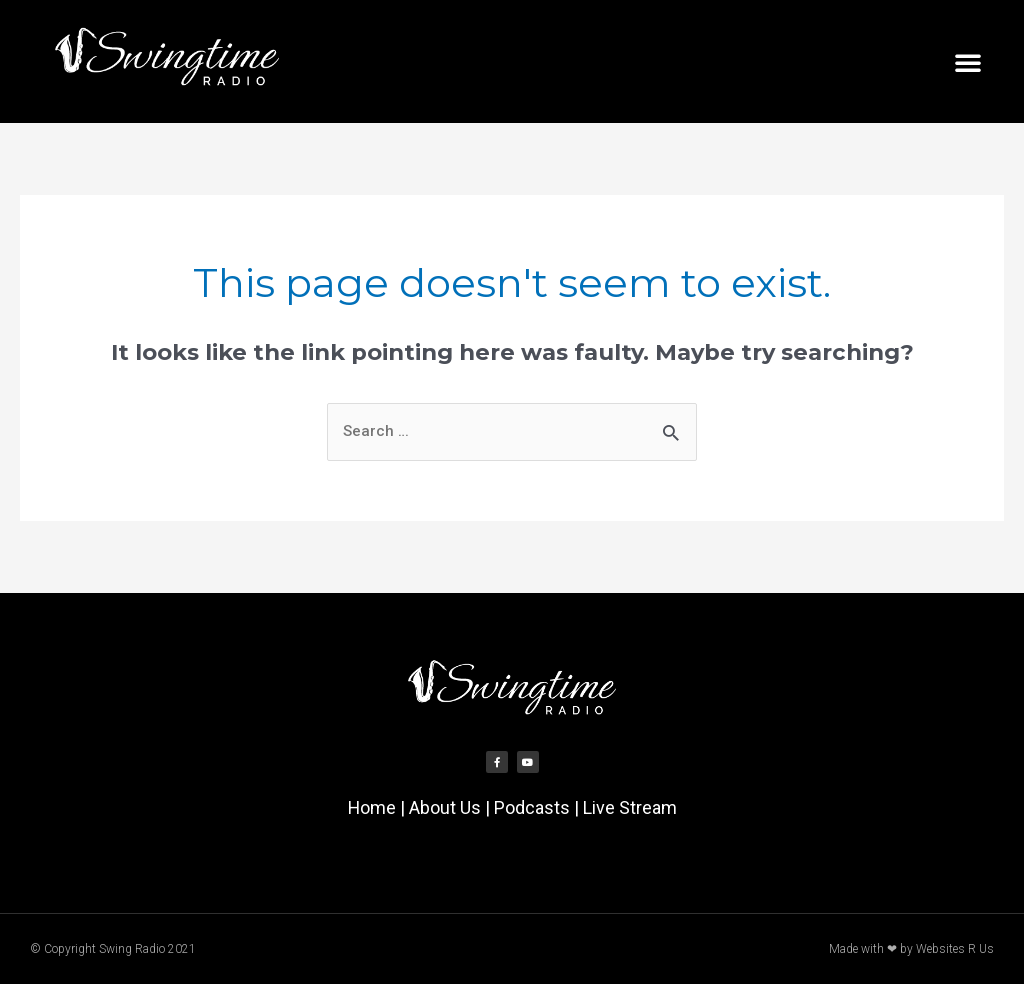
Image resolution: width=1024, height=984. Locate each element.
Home (371, 807)
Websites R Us (955, 949)
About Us (445, 807)
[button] (968, 62)
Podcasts (532, 807)
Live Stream (630, 807)
